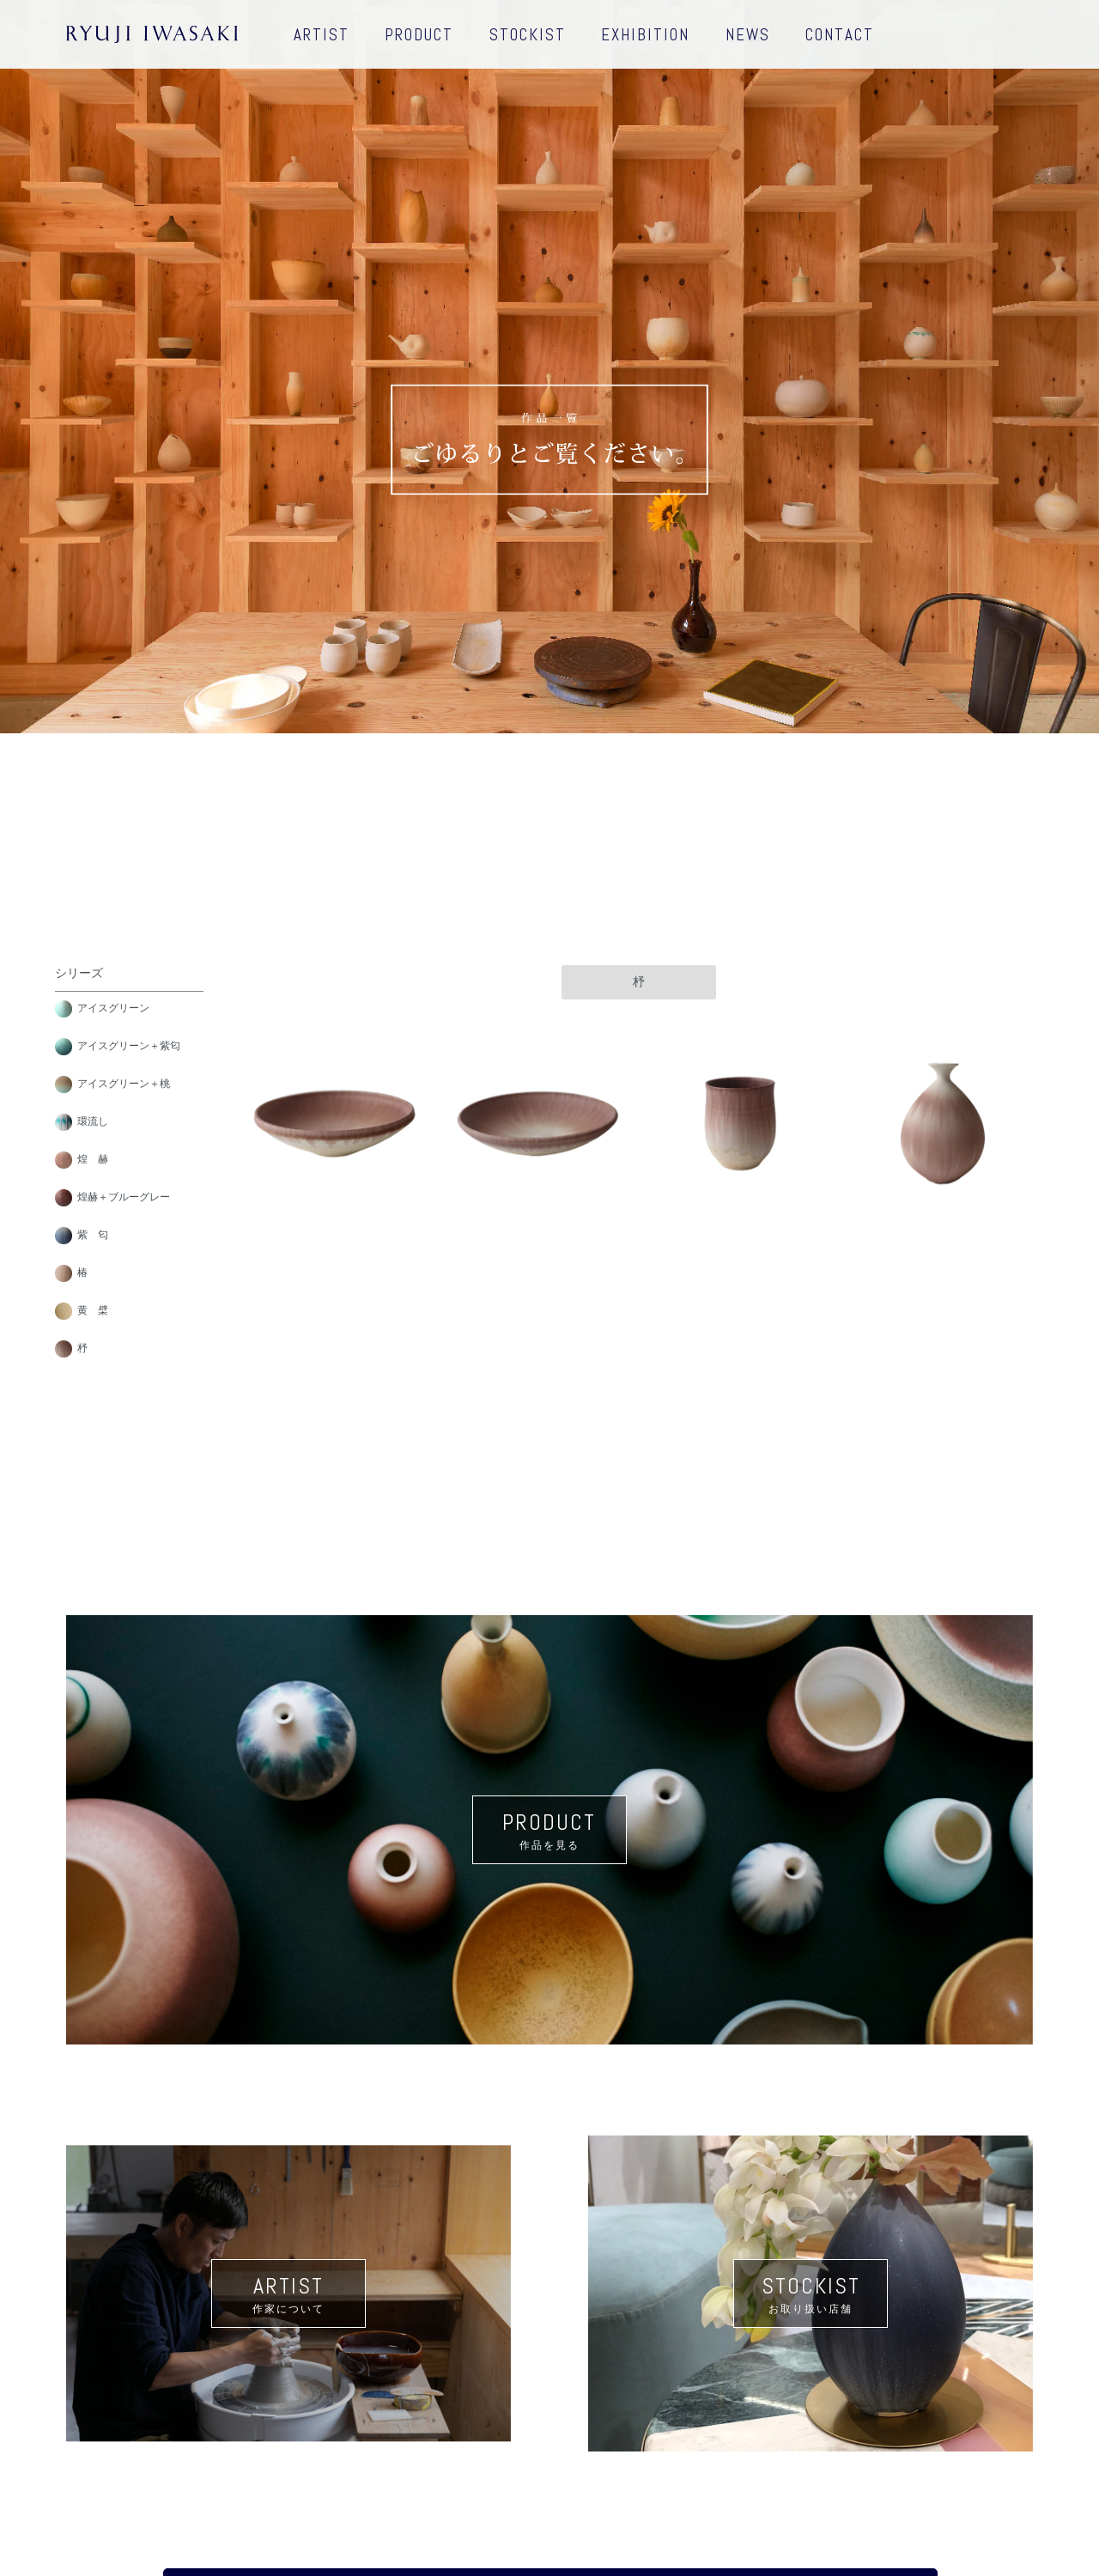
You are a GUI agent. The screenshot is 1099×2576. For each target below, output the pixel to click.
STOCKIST (527, 35)
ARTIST (321, 35)
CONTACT (839, 35)
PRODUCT (419, 35)
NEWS (748, 35)
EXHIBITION (645, 35)
